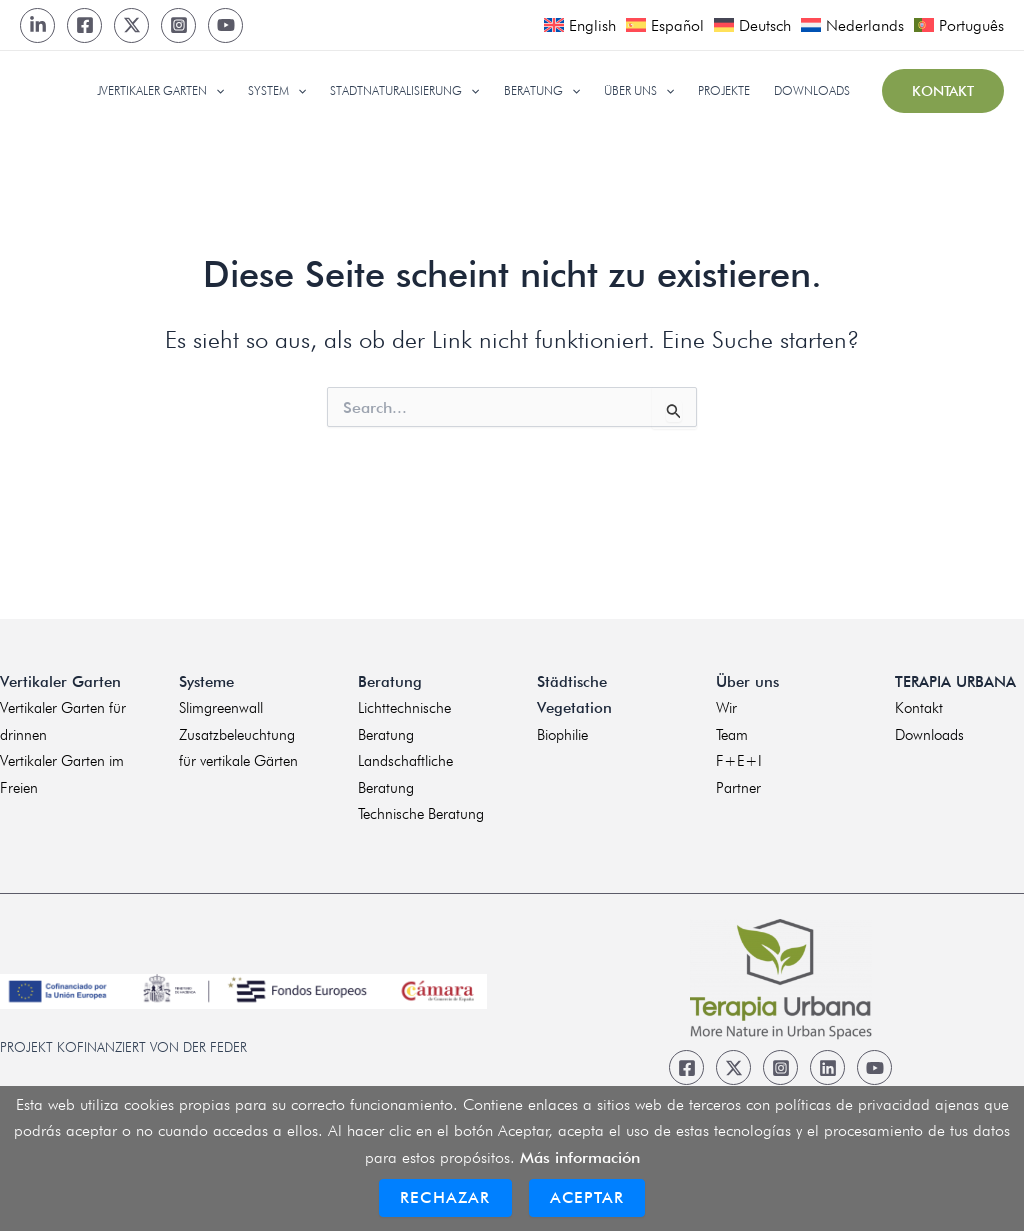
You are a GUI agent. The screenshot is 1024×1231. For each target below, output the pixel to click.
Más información (580, 1157)
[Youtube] (225, 25)
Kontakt (919, 708)
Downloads (929, 735)
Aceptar (587, 1197)
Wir (726, 708)
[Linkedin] (827, 1067)
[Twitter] (131, 25)
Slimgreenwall (221, 708)
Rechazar (445, 1197)
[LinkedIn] (37, 25)
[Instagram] (178, 25)
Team (732, 735)
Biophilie (562, 735)
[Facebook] (84, 25)
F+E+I (739, 761)
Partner (738, 788)
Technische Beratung (421, 814)
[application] (215, 91)
